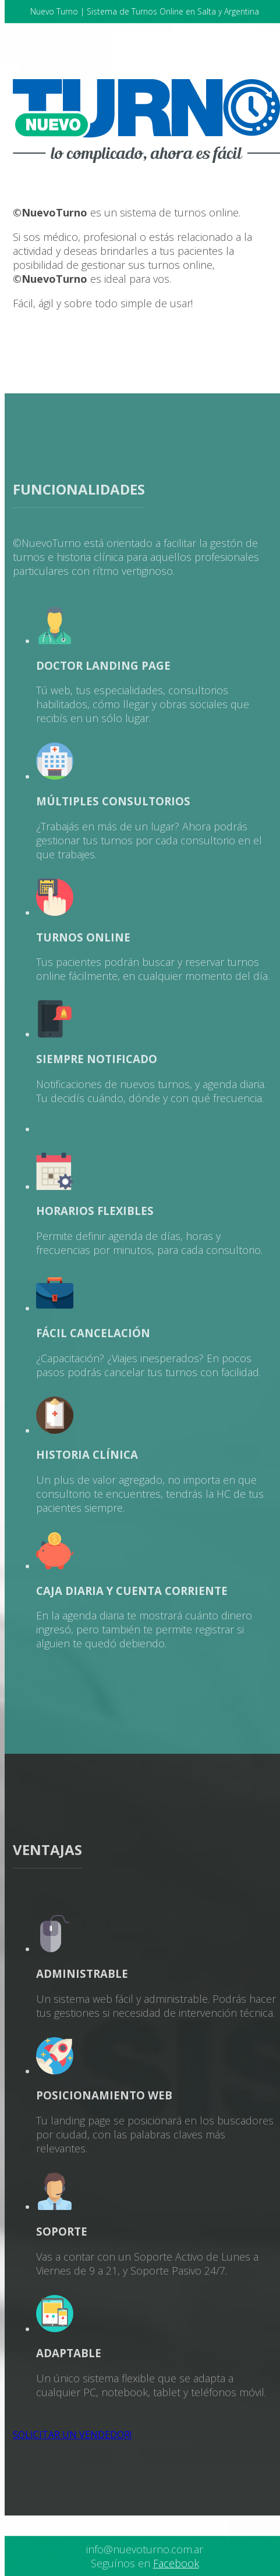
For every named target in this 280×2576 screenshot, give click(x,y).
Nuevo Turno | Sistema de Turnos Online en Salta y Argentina (144, 11)
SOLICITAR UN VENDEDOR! (72, 2434)
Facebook (176, 2563)
